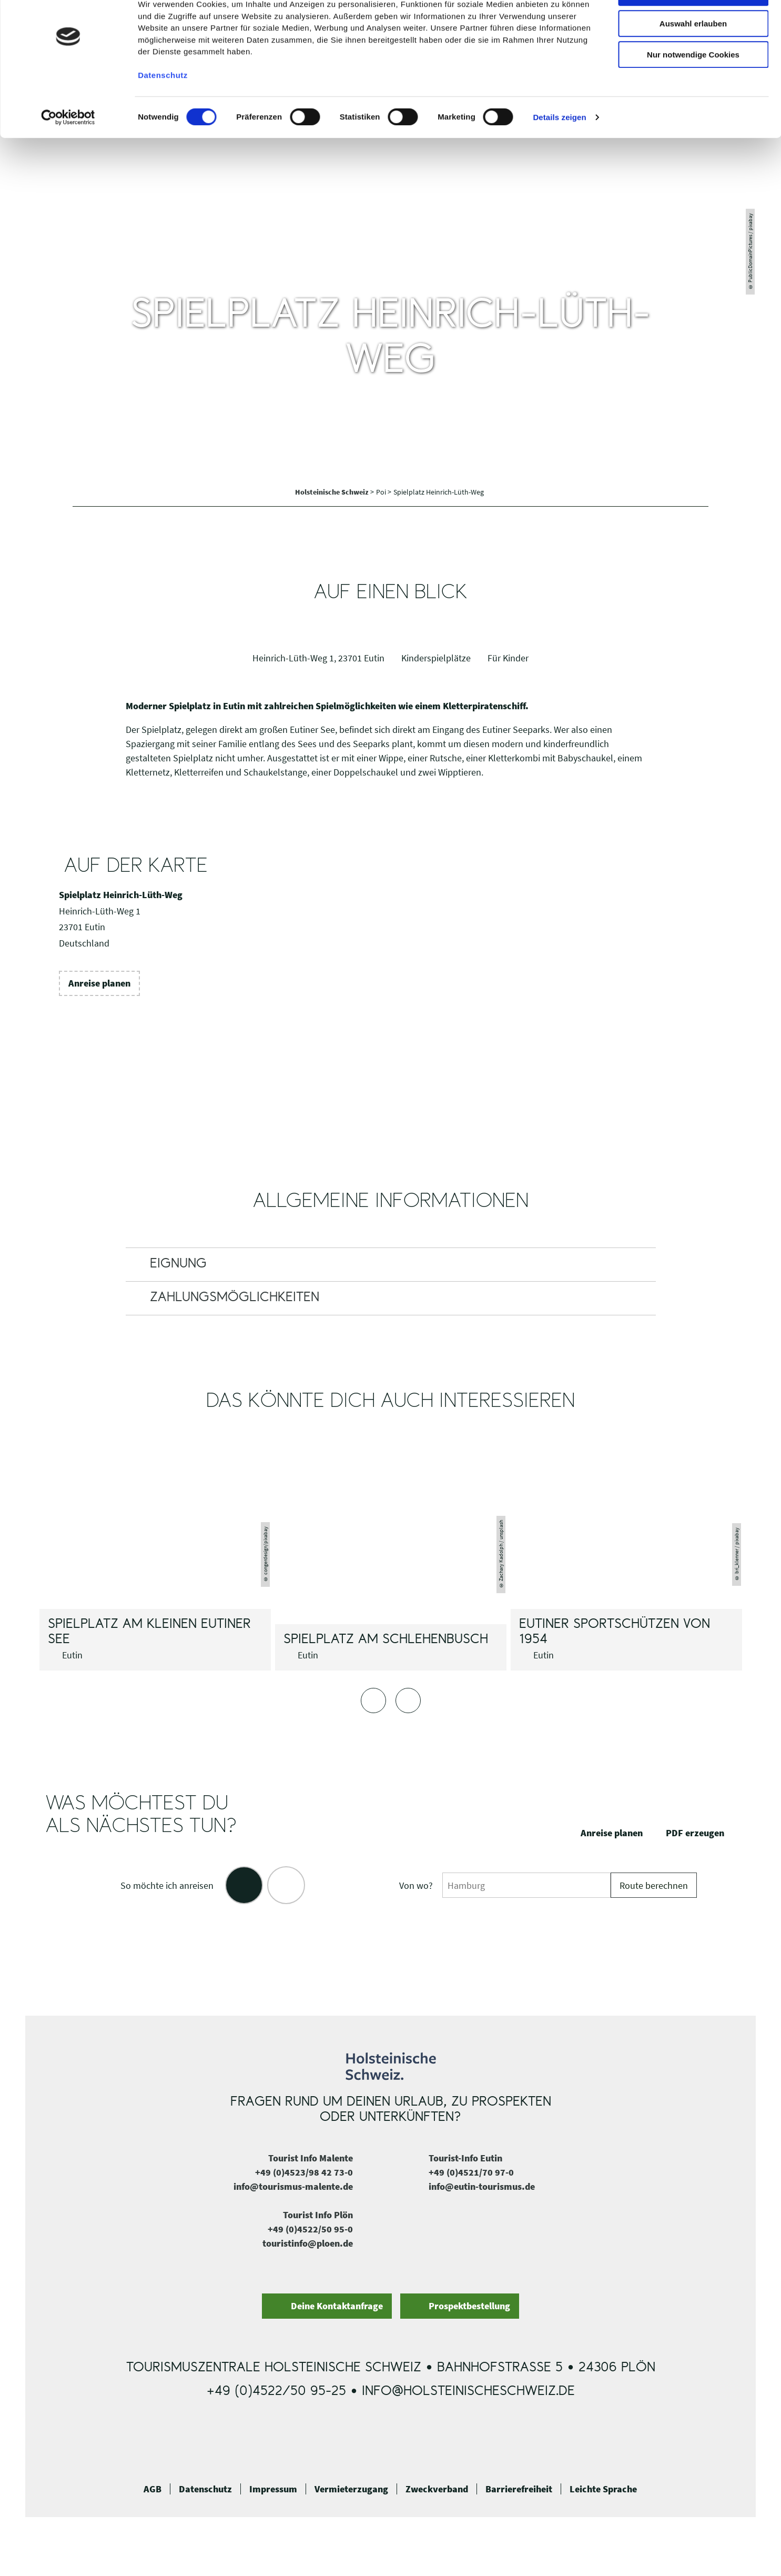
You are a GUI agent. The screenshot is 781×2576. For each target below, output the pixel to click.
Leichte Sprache (603, 2489)
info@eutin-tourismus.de (482, 2186)
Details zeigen (559, 150)
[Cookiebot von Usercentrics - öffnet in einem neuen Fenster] (68, 151)
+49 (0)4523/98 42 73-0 (304, 2172)
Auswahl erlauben (693, 57)
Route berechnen (654, 1885)
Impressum (273, 2489)
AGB (152, 2489)
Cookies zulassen (693, 26)
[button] (99, 983)
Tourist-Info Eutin (465, 2158)
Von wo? (416, 1885)
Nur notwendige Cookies (693, 88)
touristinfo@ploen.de (307, 2243)
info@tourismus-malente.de (293, 2186)
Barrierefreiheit (518, 2489)
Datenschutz (205, 2489)
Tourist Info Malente (310, 2158)
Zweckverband (436, 2489)
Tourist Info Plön (318, 2215)
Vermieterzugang (351, 2489)
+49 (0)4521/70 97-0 (471, 2172)
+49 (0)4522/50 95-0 (310, 2229)
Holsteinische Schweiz (332, 492)
